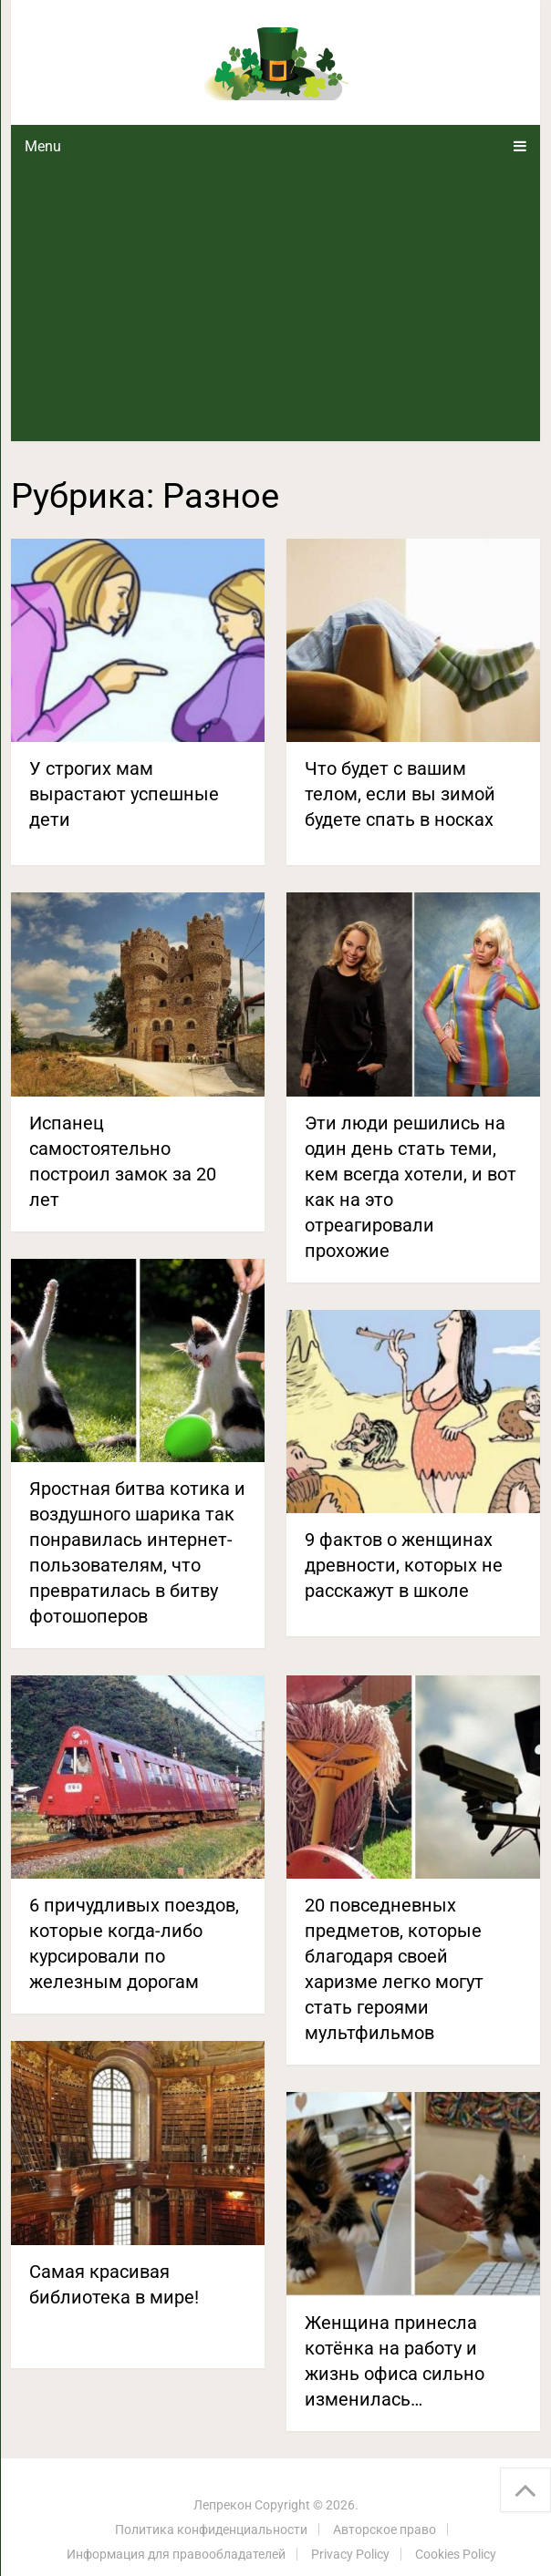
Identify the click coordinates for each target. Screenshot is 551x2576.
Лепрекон (222, 2505)
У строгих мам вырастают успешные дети (124, 793)
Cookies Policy (455, 2554)
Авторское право (384, 2529)
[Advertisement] (275, 304)
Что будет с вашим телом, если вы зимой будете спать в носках (400, 793)
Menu (43, 146)
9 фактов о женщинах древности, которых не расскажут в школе (404, 1565)
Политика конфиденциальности (211, 2529)
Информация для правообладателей (176, 2554)
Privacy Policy (350, 2554)
